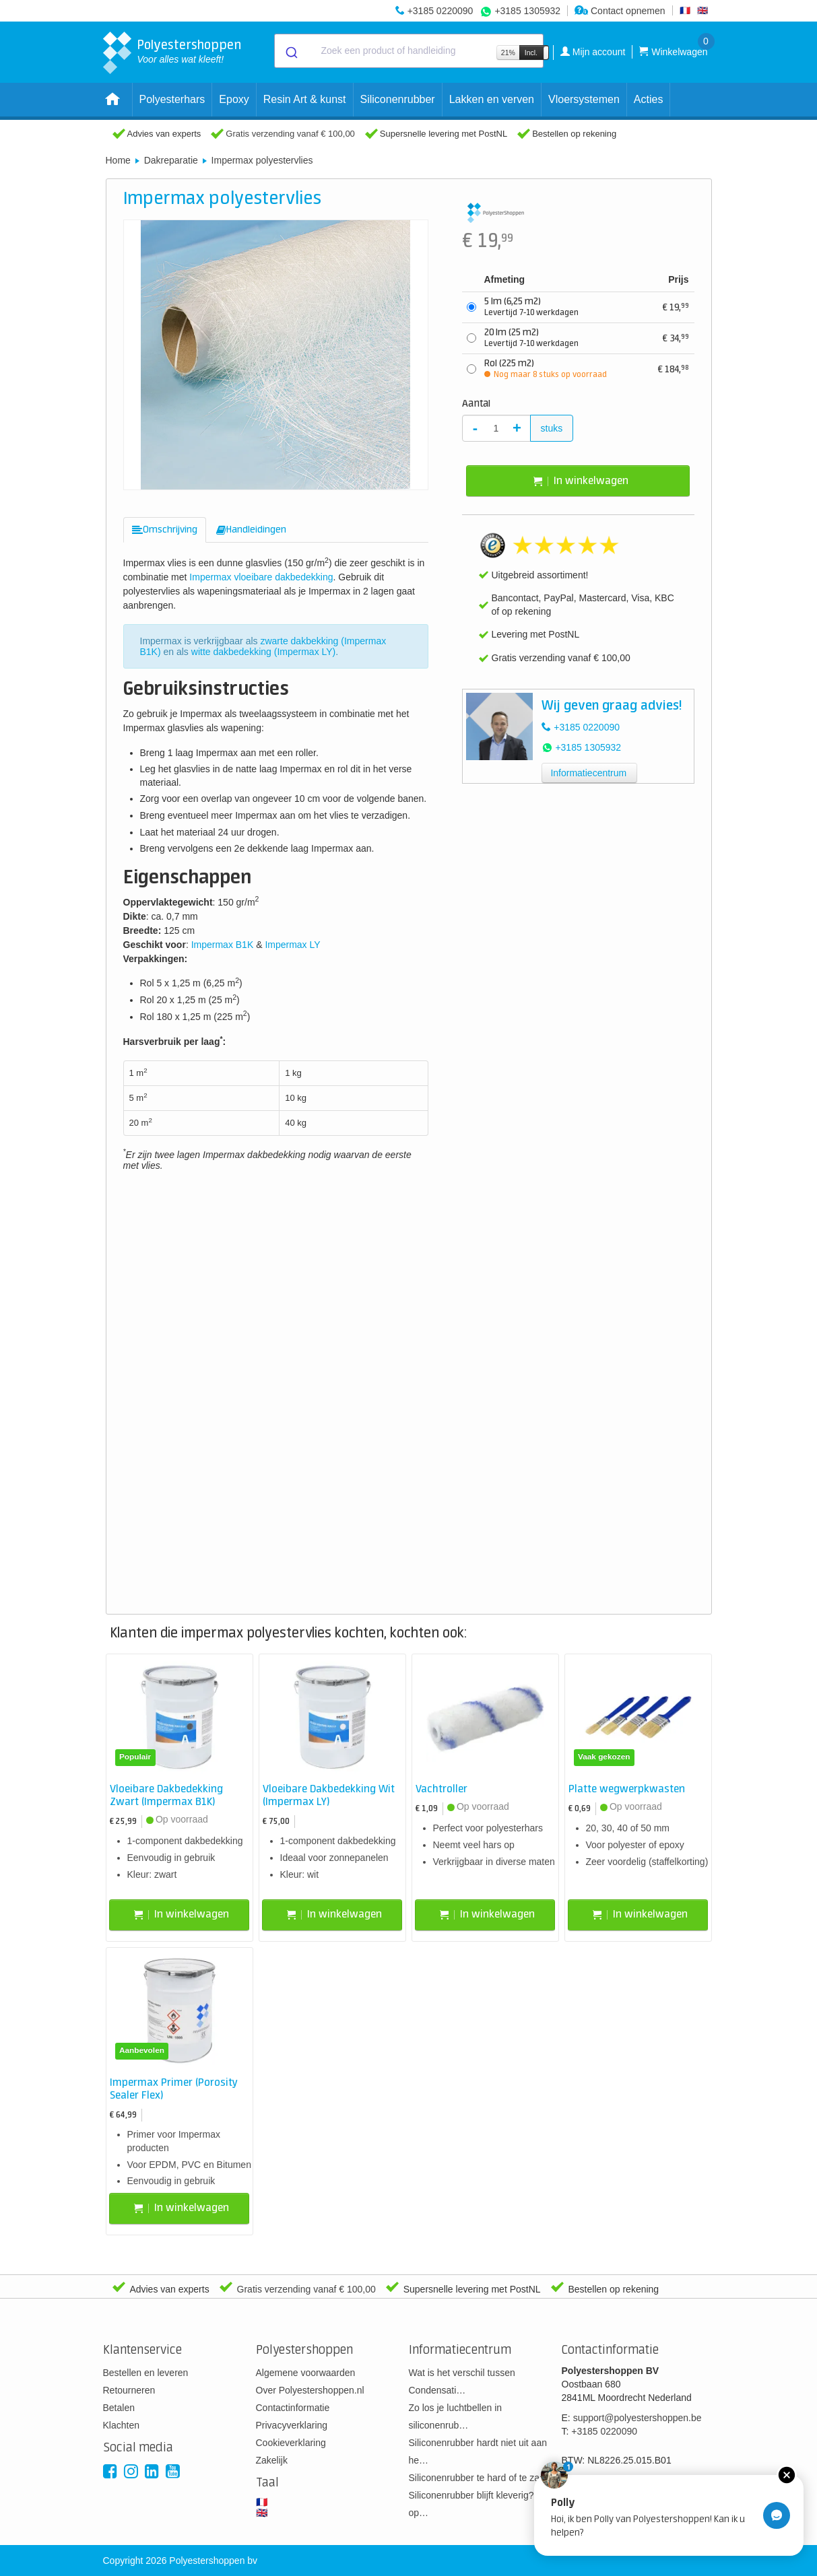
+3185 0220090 (440, 10)
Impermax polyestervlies (262, 160)
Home (118, 160)
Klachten (121, 2425)
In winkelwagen (580, 481)
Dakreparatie (171, 160)
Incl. (531, 52)
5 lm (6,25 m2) (531, 307)
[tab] (164, 530)
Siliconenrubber (397, 99)
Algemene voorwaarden (306, 2372)
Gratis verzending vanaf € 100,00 (290, 134)
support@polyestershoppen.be (637, 2417)
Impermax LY (292, 944)
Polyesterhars (172, 99)
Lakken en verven (491, 99)
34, (676, 338)
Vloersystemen (584, 99)
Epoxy (234, 99)
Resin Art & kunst (304, 99)
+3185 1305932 (527, 10)
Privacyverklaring (292, 2425)
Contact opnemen (620, 10)
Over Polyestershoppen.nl (310, 2390)
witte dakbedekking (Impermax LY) (263, 651)
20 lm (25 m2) (531, 338)
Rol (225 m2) (545, 369)
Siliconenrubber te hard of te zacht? (483, 2477)
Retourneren (129, 2390)
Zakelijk (272, 2460)
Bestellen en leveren (146, 2372)
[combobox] (409, 51)
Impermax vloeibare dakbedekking (261, 577)
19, (676, 307)
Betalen (119, 2407)
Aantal (476, 404)
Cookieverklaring (291, 2442)
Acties (648, 99)
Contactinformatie (293, 2407)
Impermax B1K (222, 944)
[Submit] (290, 51)
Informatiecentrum (588, 773)
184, (673, 369)
